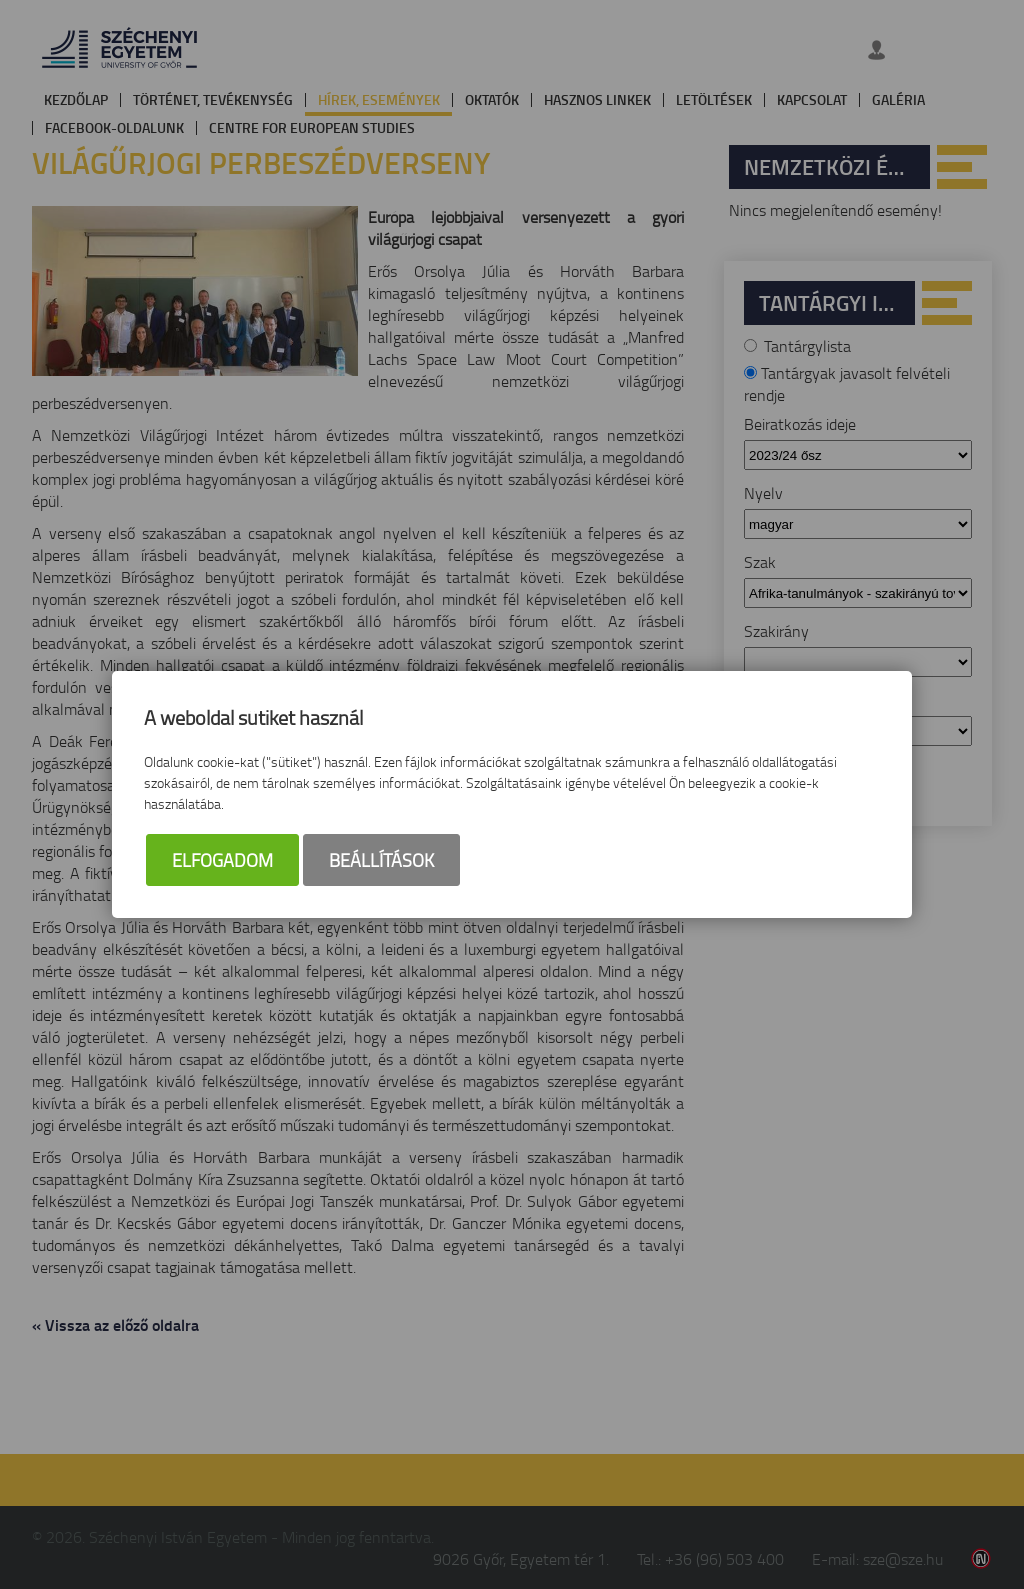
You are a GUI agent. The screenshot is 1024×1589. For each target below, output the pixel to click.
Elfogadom (222, 860)
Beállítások (381, 860)
